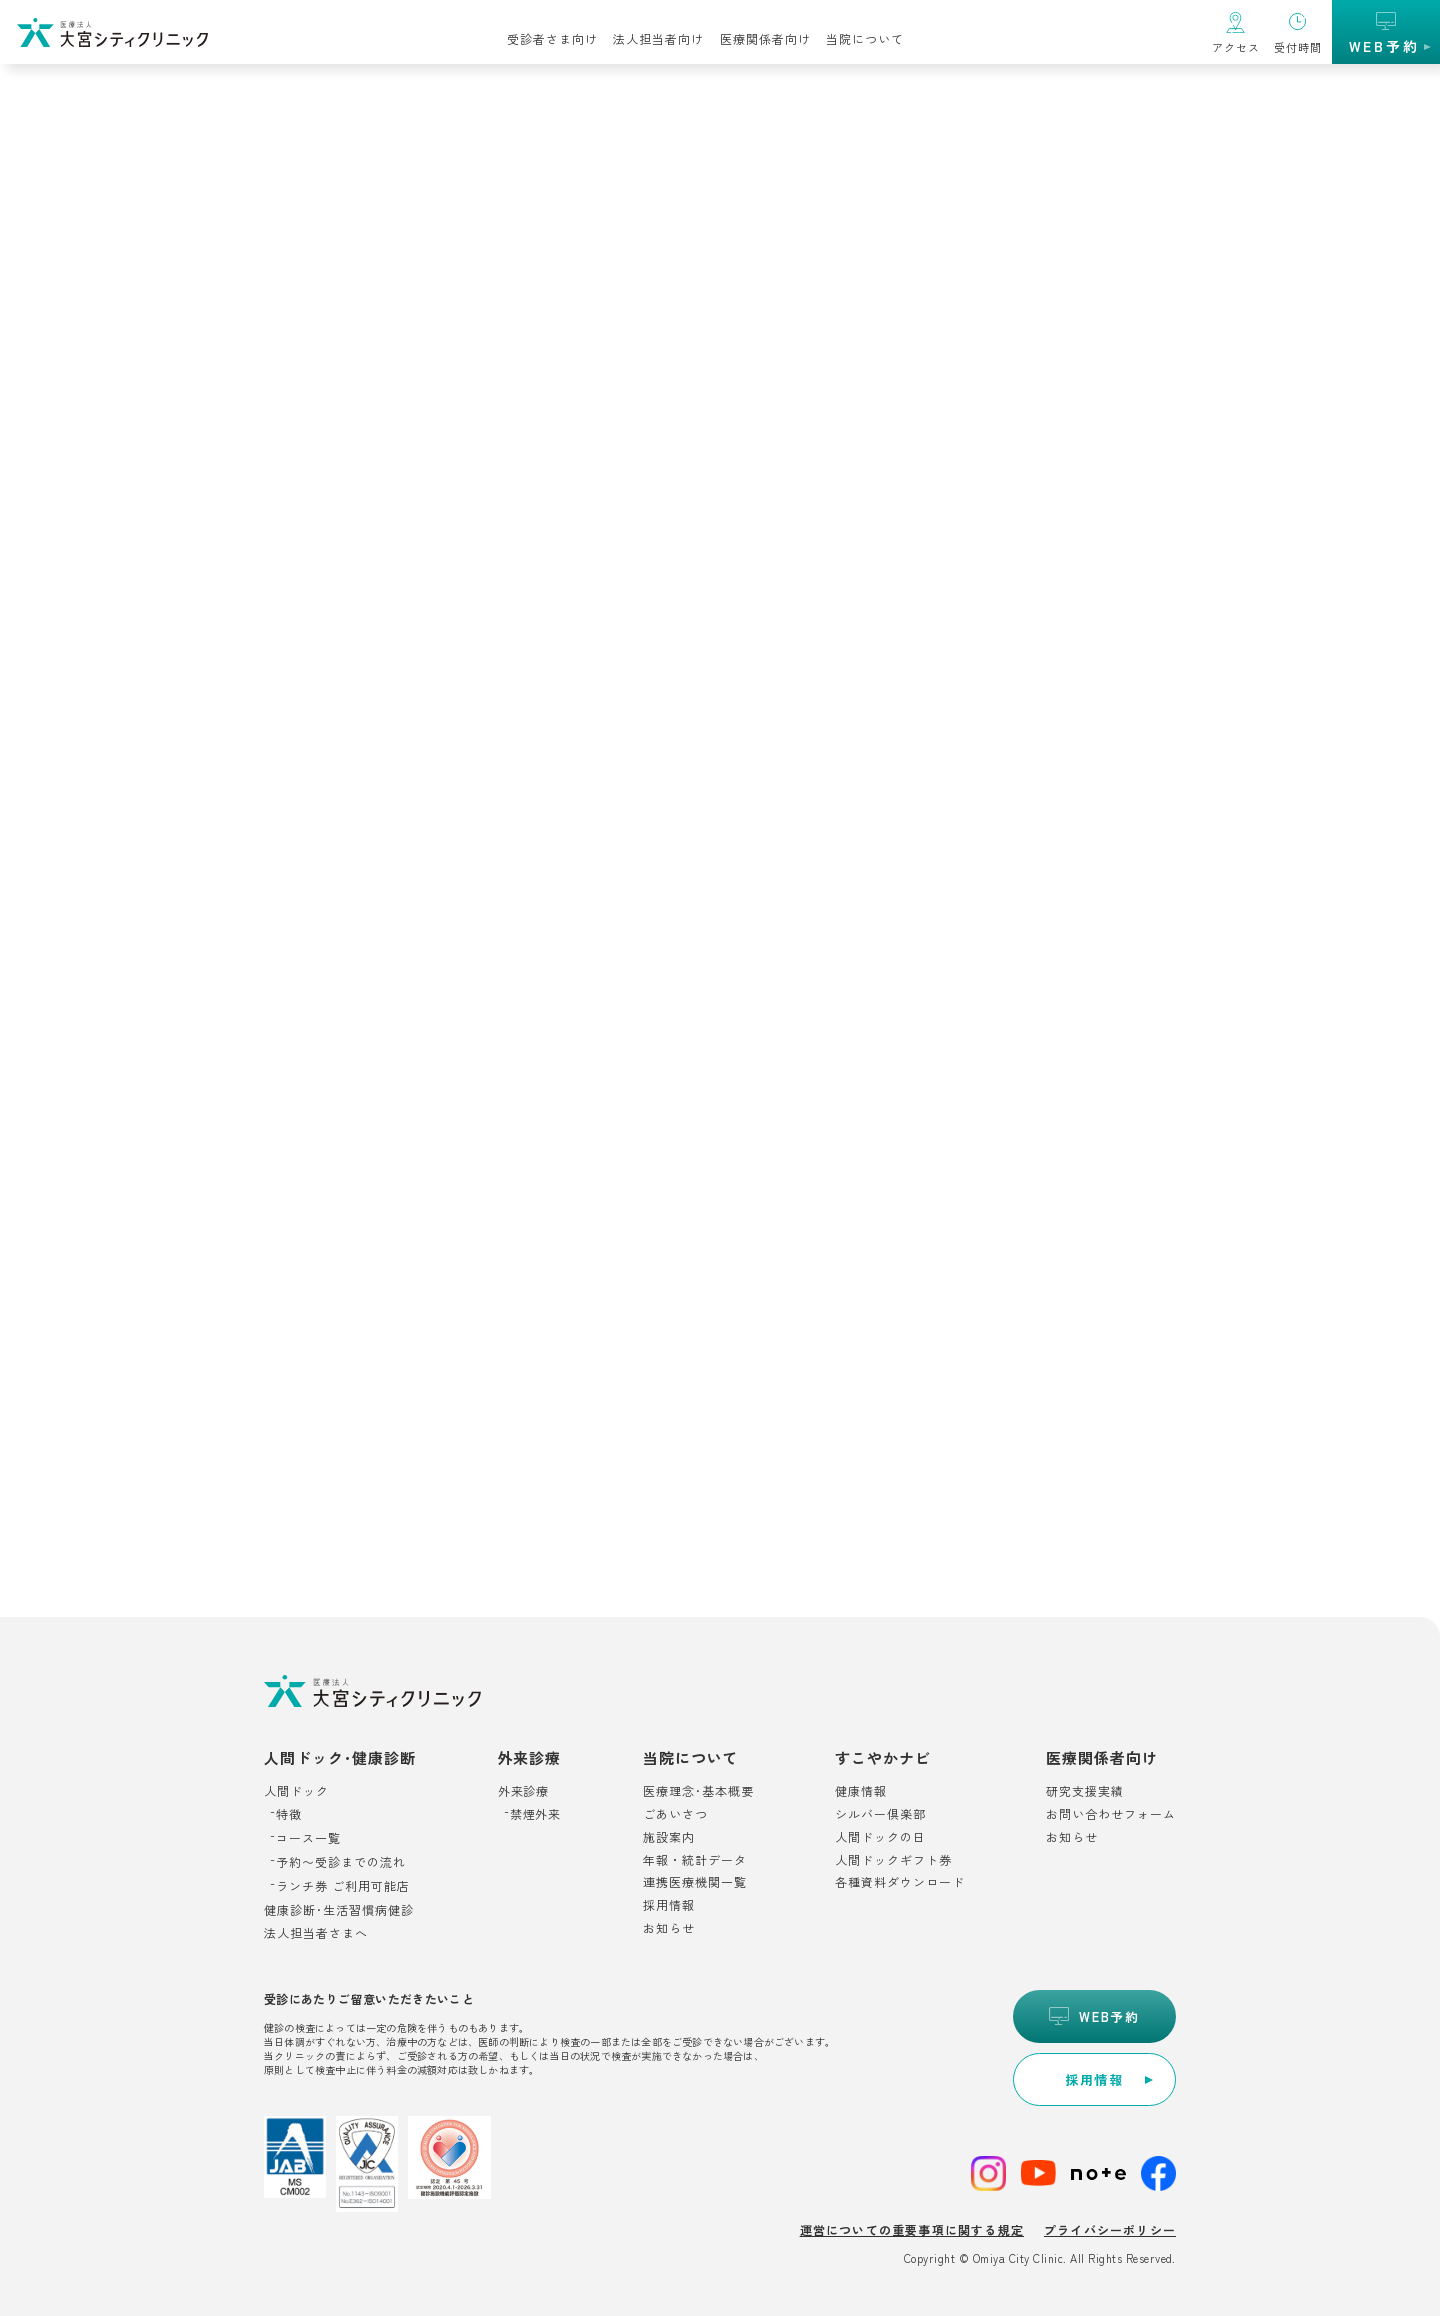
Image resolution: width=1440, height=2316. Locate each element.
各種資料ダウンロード (900, 1883)
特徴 (289, 1814)
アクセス (1236, 47)
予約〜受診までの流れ (341, 1862)
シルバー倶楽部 (880, 1814)
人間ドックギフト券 (893, 1860)
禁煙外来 (536, 1814)
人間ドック (296, 1791)
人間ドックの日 (880, 1837)
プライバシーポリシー (1110, 2229)
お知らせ (669, 1929)
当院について (865, 38)
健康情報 (861, 1791)
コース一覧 (308, 1838)
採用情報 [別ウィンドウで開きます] (669, 1906)
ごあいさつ (675, 1814)
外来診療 (524, 1791)
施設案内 (669, 1837)
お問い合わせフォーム (1111, 1814)
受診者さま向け (552, 38)
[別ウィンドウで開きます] (1094, 2079)
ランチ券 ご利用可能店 (343, 1886)
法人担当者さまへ (316, 1933)
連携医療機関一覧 (695, 1883)
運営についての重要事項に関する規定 (912, 2229)
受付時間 (1298, 47)
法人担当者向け (658, 38)
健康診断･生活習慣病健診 (339, 1910)
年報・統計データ (695, 1860)
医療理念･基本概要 (698, 1791)
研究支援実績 (1085, 1791)
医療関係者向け (765, 38)
